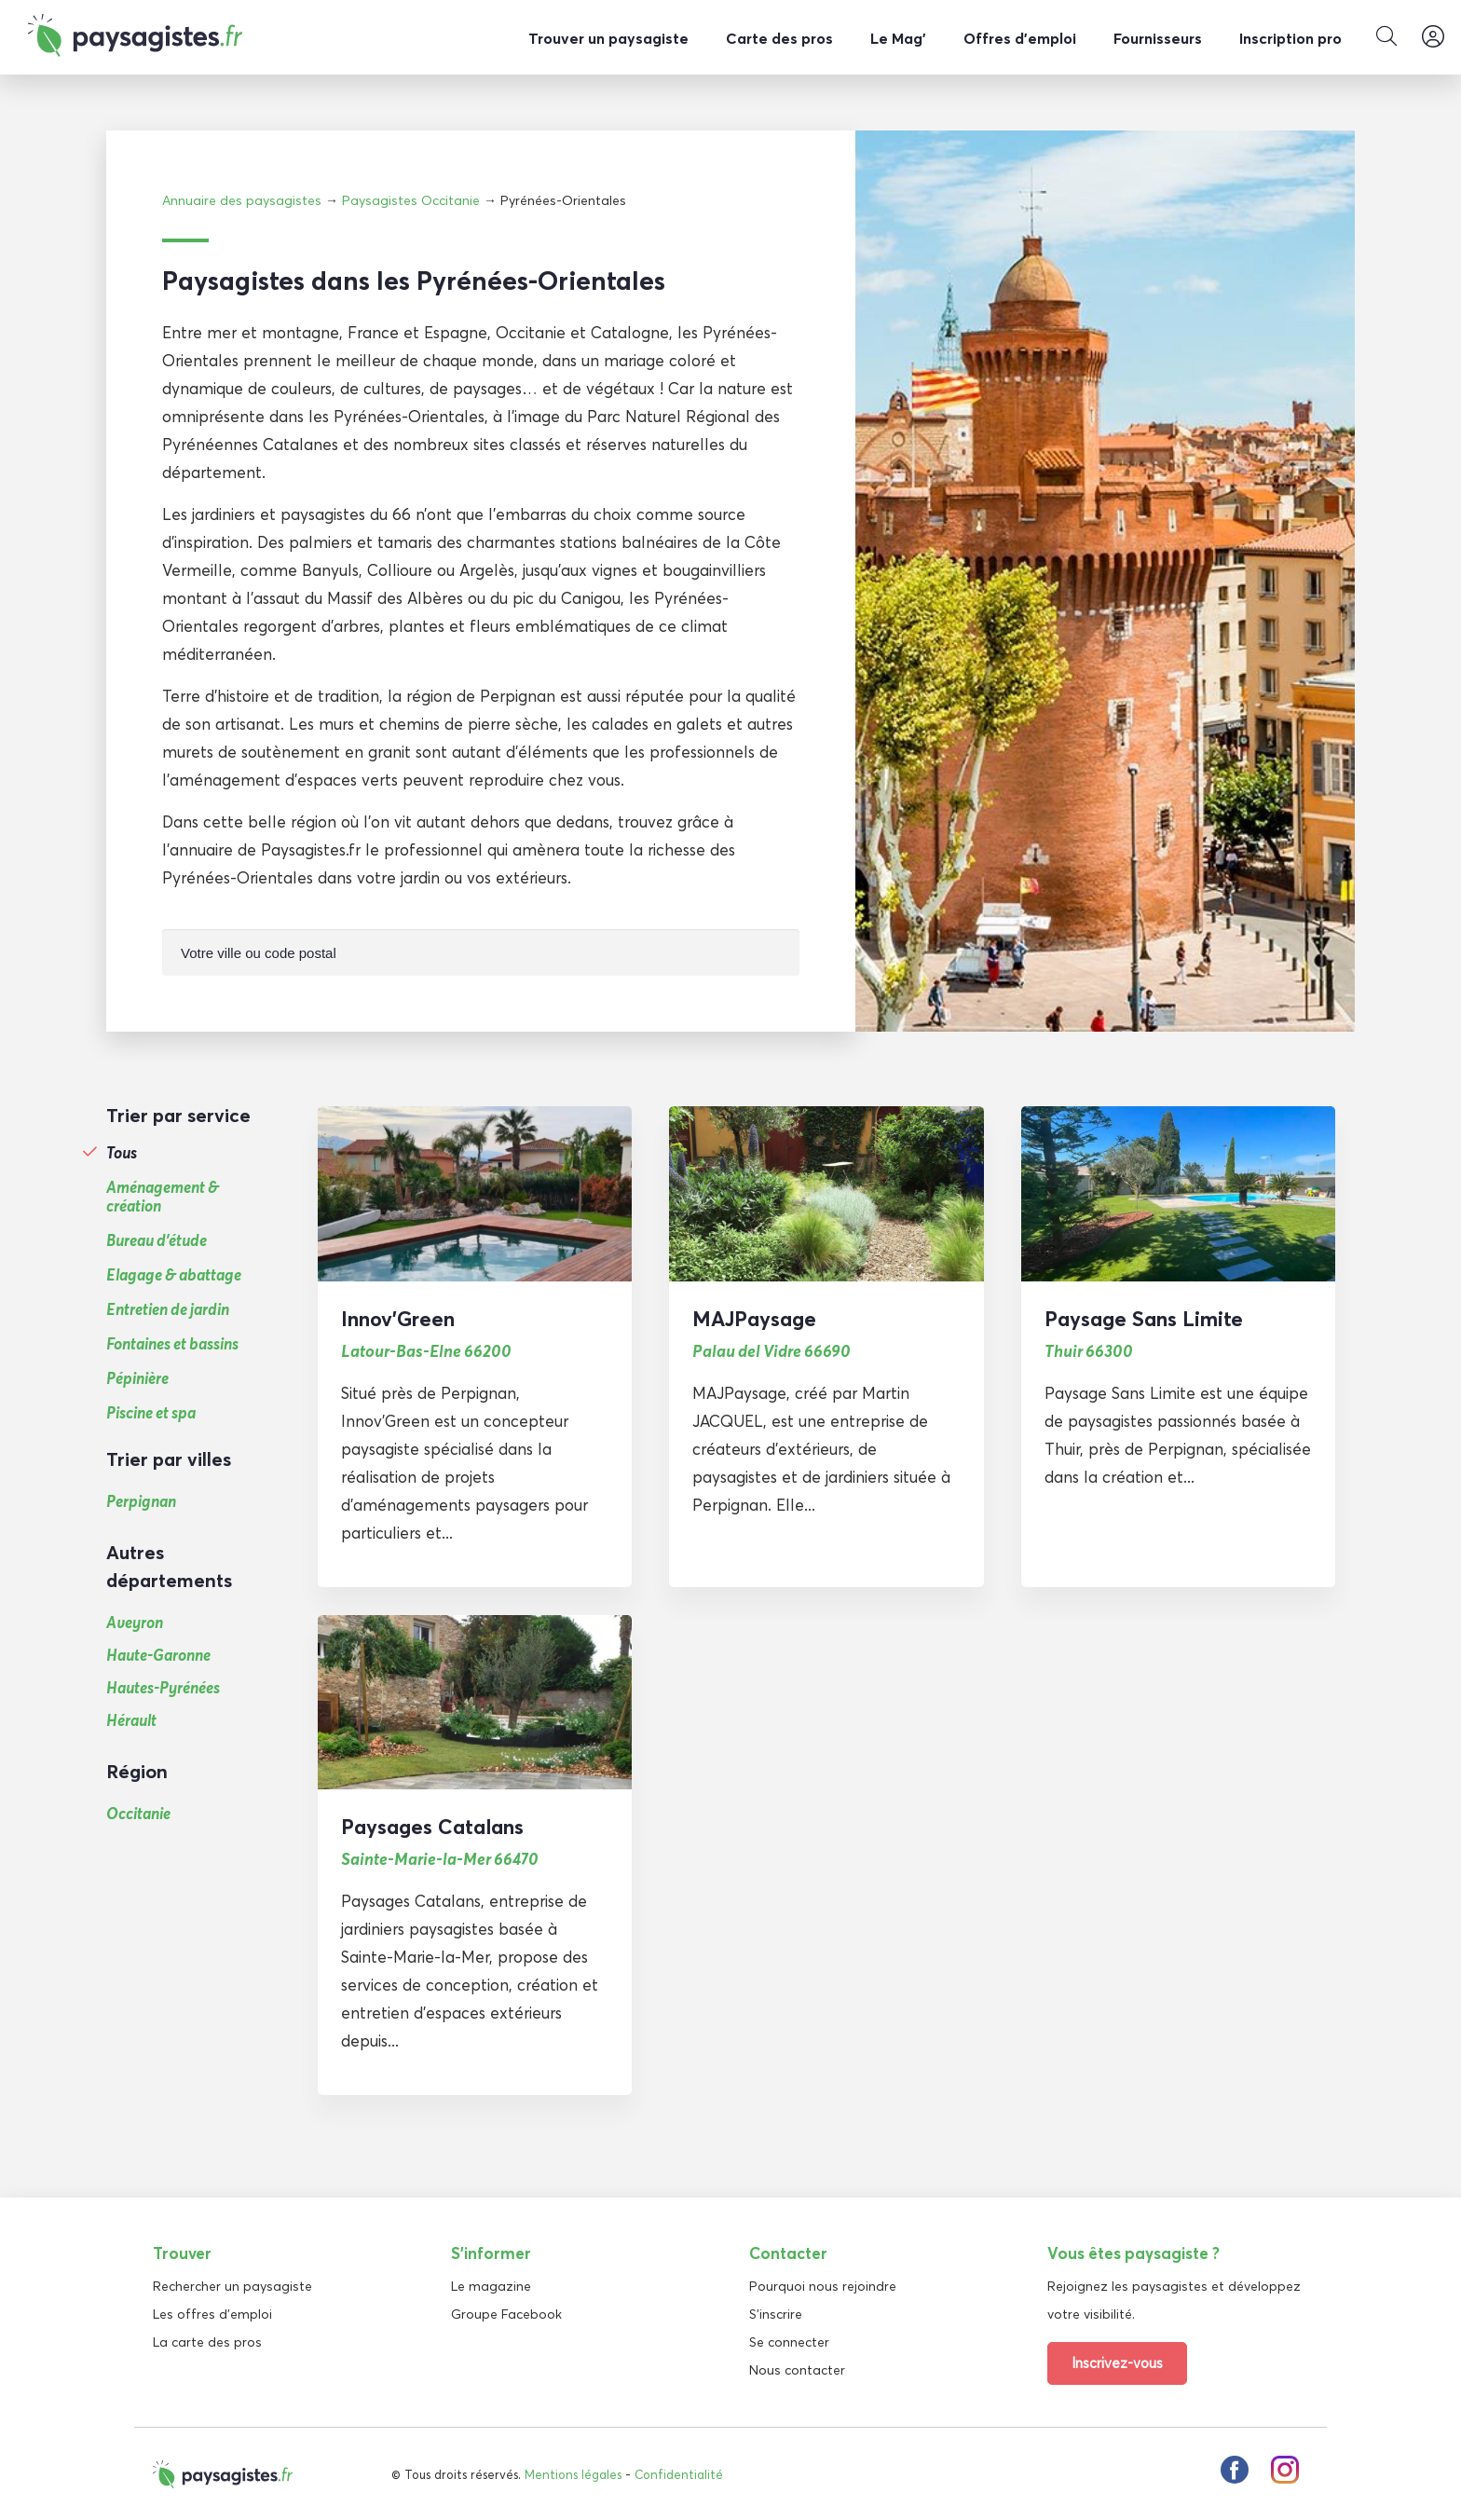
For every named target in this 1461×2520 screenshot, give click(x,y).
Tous (121, 1152)
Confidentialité (679, 2473)
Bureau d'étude (156, 1239)
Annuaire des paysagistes (241, 200)
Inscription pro (1290, 38)
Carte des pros (779, 38)
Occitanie (138, 1812)
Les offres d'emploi (212, 2313)
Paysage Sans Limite (1144, 1318)
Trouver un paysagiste (608, 38)
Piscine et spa (151, 1412)
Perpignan (141, 1500)
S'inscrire (775, 2313)
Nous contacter (797, 2369)
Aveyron (134, 1621)
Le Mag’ (898, 38)
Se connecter (789, 2341)
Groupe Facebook (506, 2313)
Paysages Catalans (432, 1826)
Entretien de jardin (167, 1308)
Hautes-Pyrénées (163, 1686)
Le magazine (491, 2285)
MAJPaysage (754, 1318)
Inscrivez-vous (1117, 2362)
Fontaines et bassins (172, 1343)
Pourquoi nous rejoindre (822, 2285)
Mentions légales (573, 2473)
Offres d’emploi (1019, 38)
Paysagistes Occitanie (411, 200)
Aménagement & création (162, 1195)
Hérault (131, 1719)
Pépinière (137, 1377)
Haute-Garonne (158, 1654)
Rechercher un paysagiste (232, 2285)
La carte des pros (207, 2341)
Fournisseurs (1157, 38)
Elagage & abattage (173, 1274)
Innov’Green (398, 1318)
